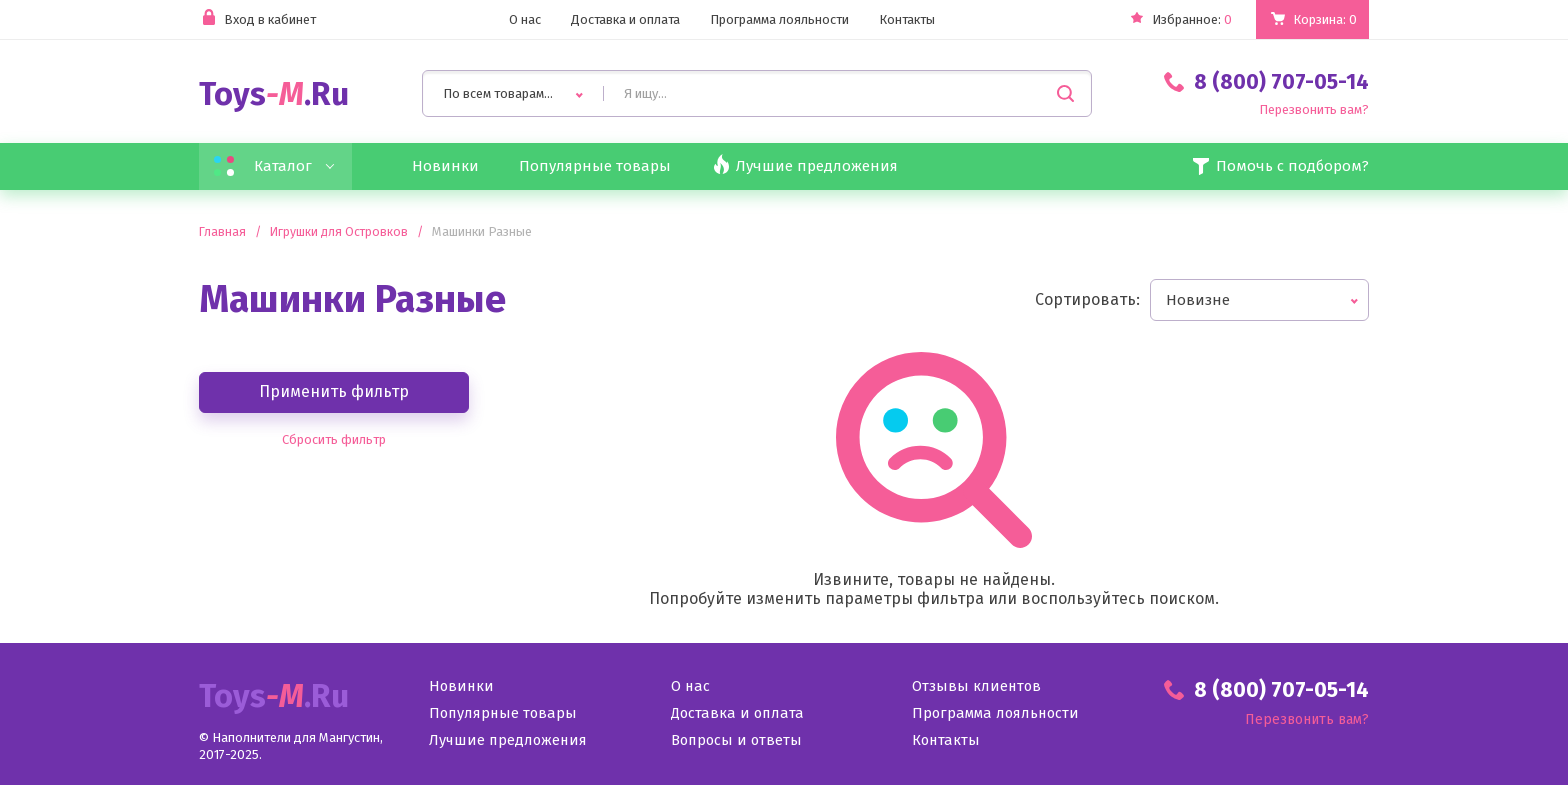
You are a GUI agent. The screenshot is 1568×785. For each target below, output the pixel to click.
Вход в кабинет (262, 20)
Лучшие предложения (510, 743)
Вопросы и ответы (738, 743)
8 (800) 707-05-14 (1266, 83)
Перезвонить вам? (1307, 111)
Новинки (448, 168)
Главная (223, 235)
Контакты (919, 20)
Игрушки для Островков (341, 235)
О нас (505, 20)
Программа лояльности (780, 20)
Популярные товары (602, 168)
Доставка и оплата (613, 20)
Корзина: (1321, 19)
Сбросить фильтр (334, 442)
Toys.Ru (274, 95)
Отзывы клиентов (977, 689)
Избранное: (1168, 20)
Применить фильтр (334, 394)
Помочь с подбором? (1278, 168)
